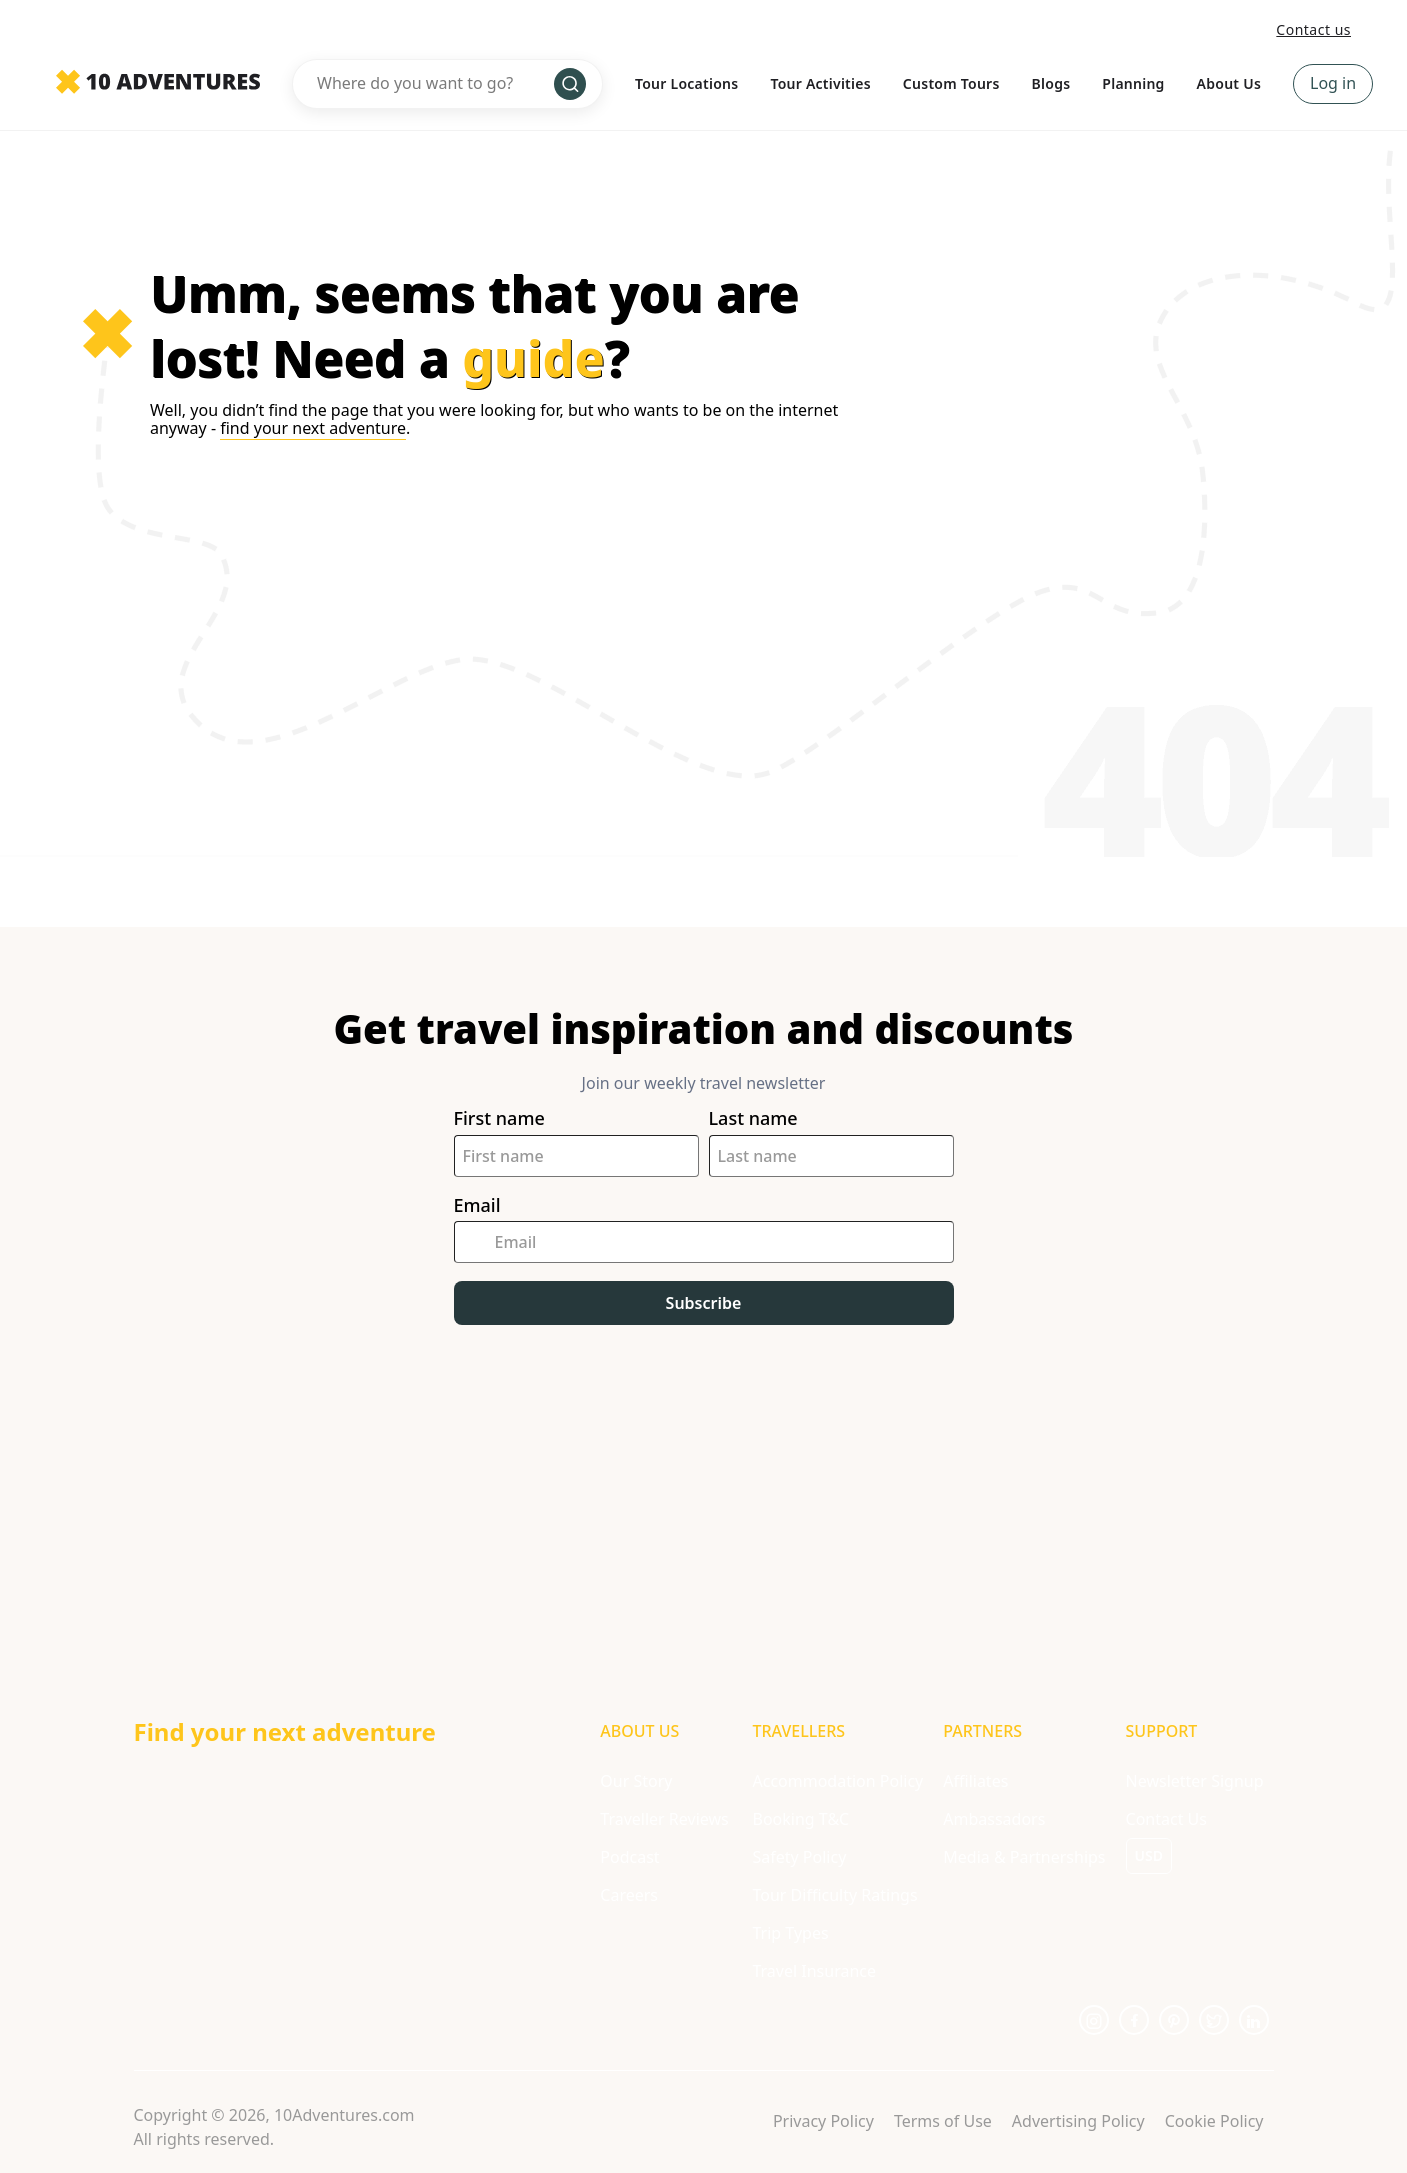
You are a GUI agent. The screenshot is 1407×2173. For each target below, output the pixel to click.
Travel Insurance (814, 1971)
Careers (629, 1895)
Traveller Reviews (664, 1819)
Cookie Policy (1214, 2121)
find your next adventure (313, 428)
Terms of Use (943, 2121)
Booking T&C (800, 1819)
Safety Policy (799, 1857)
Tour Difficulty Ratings (834, 1895)
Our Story (636, 1781)
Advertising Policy (1078, 2121)
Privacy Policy (823, 2121)
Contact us (1313, 29)
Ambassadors (994, 1819)
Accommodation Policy (837, 1781)
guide (533, 358)
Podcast (629, 1857)
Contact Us (1166, 1819)
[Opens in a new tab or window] (1094, 2020)
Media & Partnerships (1024, 1857)
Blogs (1051, 83)
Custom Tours (951, 83)
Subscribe (704, 1303)
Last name (753, 1118)
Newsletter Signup (1195, 1781)
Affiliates (975, 1781)
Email (477, 1205)
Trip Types (790, 1933)
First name (499, 1118)
